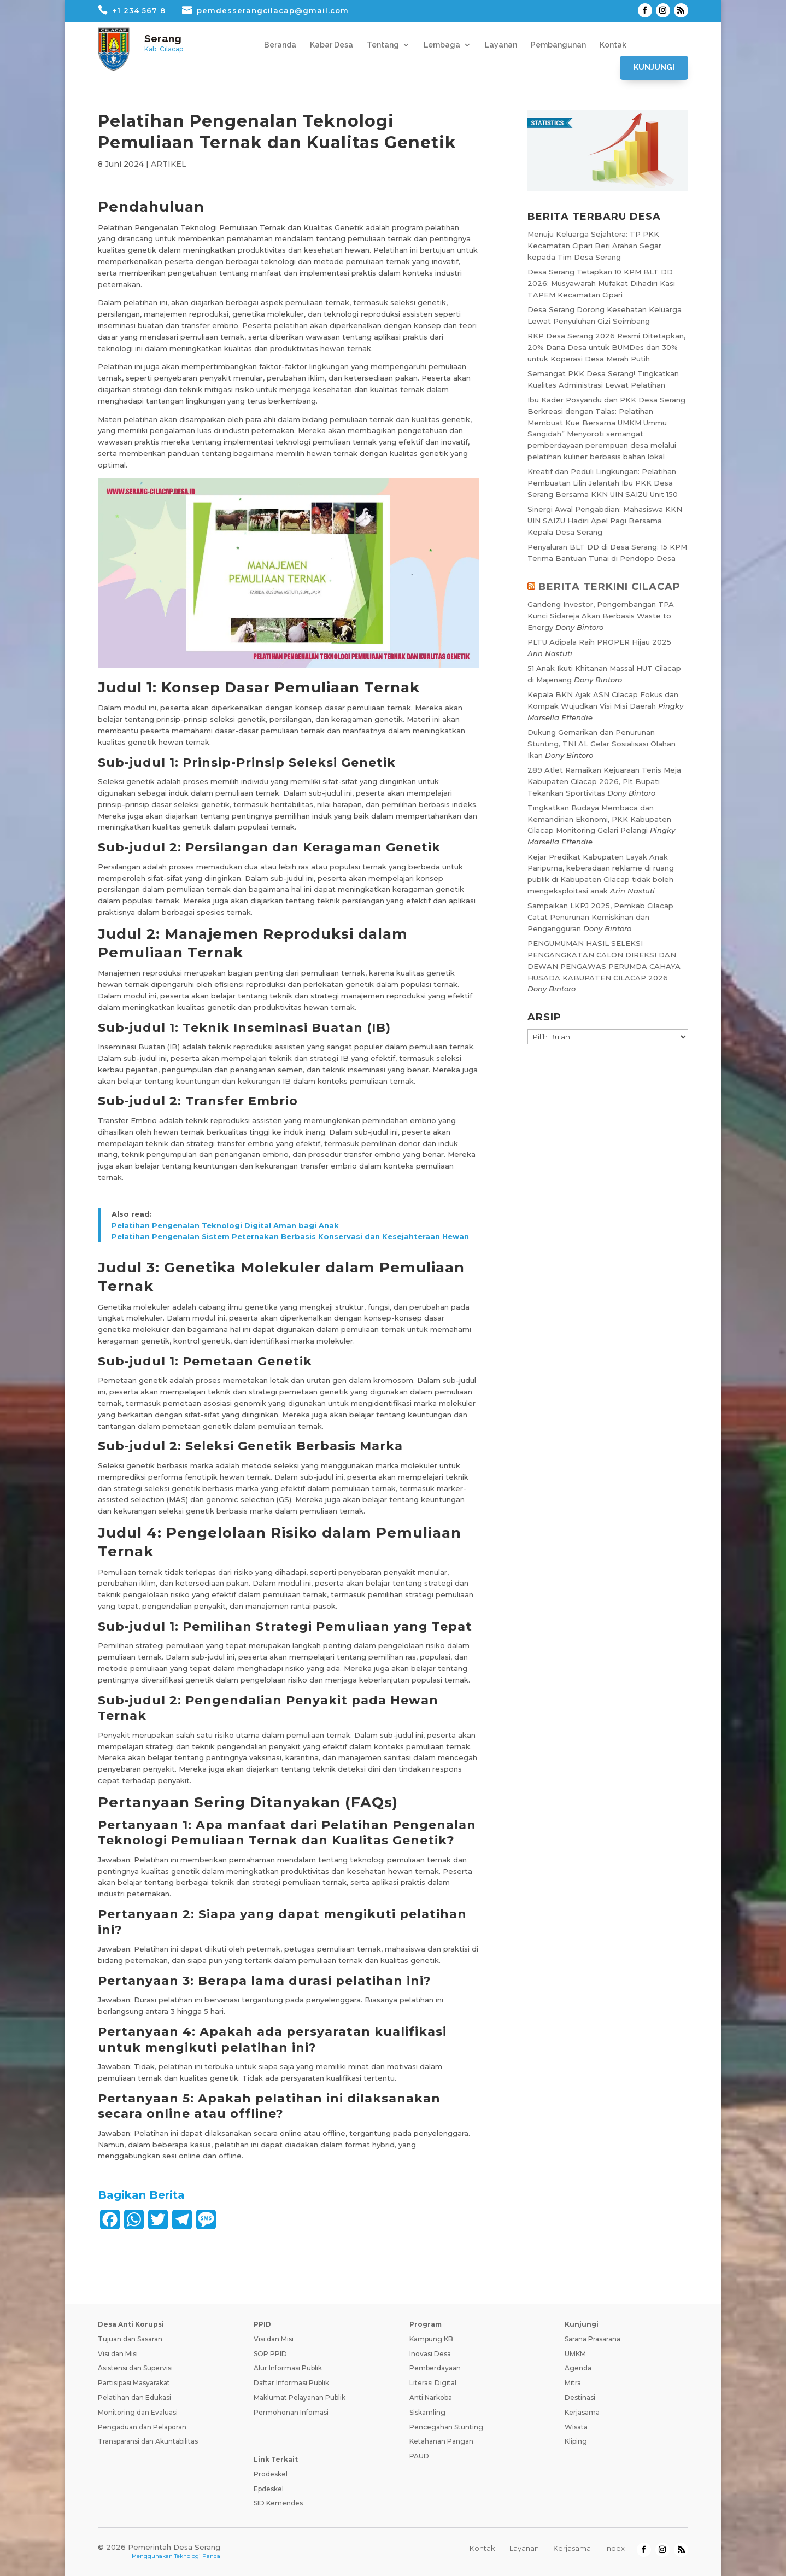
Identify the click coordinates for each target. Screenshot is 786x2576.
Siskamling (427, 2412)
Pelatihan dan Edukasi (134, 2397)
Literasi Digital (432, 2383)
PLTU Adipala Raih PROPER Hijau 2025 (599, 642)
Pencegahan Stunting (446, 2427)
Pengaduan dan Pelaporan (142, 2427)
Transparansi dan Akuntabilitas (148, 2441)
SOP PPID (270, 2354)
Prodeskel (271, 2474)
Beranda (280, 45)
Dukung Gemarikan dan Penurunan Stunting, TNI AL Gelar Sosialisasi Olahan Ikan (601, 744)
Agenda (578, 2368)
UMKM (575, 2354)
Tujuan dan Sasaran (130, 2339)
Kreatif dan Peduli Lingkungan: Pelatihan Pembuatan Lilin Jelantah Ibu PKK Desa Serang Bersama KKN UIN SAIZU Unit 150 (602, 483)
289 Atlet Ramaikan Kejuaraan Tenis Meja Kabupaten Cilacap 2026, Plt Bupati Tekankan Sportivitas (604, 781)
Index (615, 2548)
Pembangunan (558, 45)
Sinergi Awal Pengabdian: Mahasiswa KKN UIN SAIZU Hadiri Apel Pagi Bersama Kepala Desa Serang (604, 520)
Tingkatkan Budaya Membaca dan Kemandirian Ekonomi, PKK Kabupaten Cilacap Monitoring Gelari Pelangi (599, 819)
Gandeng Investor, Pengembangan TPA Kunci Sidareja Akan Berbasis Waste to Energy (600, 616)
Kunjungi (654, 67)
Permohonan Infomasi (291, 2412)
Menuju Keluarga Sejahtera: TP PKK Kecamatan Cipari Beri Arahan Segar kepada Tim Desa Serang (594, 245)
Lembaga (442, 45)
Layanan (501, 45)
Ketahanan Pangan (441, 2441)
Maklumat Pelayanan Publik (299, 2397)
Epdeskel (269, 2489)
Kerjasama (582, 2412)
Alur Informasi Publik (288, 2368)
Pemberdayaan (435, 2368)
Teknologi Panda (197, 2556)
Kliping (576, 2441)
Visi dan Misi (118, 2354)
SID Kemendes (278, 2503)
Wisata (576, 2427)
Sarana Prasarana (592, 2339)
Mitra (573, 2383)
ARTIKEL (168, 164)
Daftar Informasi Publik (291, 2383)
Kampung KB (431, 2339)
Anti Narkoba (430, 2397)
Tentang (383, 45)
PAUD (419, 2456)
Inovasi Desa (430, 2354)
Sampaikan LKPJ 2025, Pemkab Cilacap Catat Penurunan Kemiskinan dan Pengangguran (600, 917)
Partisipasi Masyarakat (134, 2383)
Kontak (613, 45)
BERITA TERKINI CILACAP (609, 587)
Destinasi (580, 2397)
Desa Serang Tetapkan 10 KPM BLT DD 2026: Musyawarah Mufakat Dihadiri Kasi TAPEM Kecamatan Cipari (601, 283)
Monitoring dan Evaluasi (138, 2412)
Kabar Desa (331, 45)
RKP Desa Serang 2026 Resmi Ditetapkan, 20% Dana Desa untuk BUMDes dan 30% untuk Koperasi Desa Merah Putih (606, 347)
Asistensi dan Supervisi (135, 2368)
